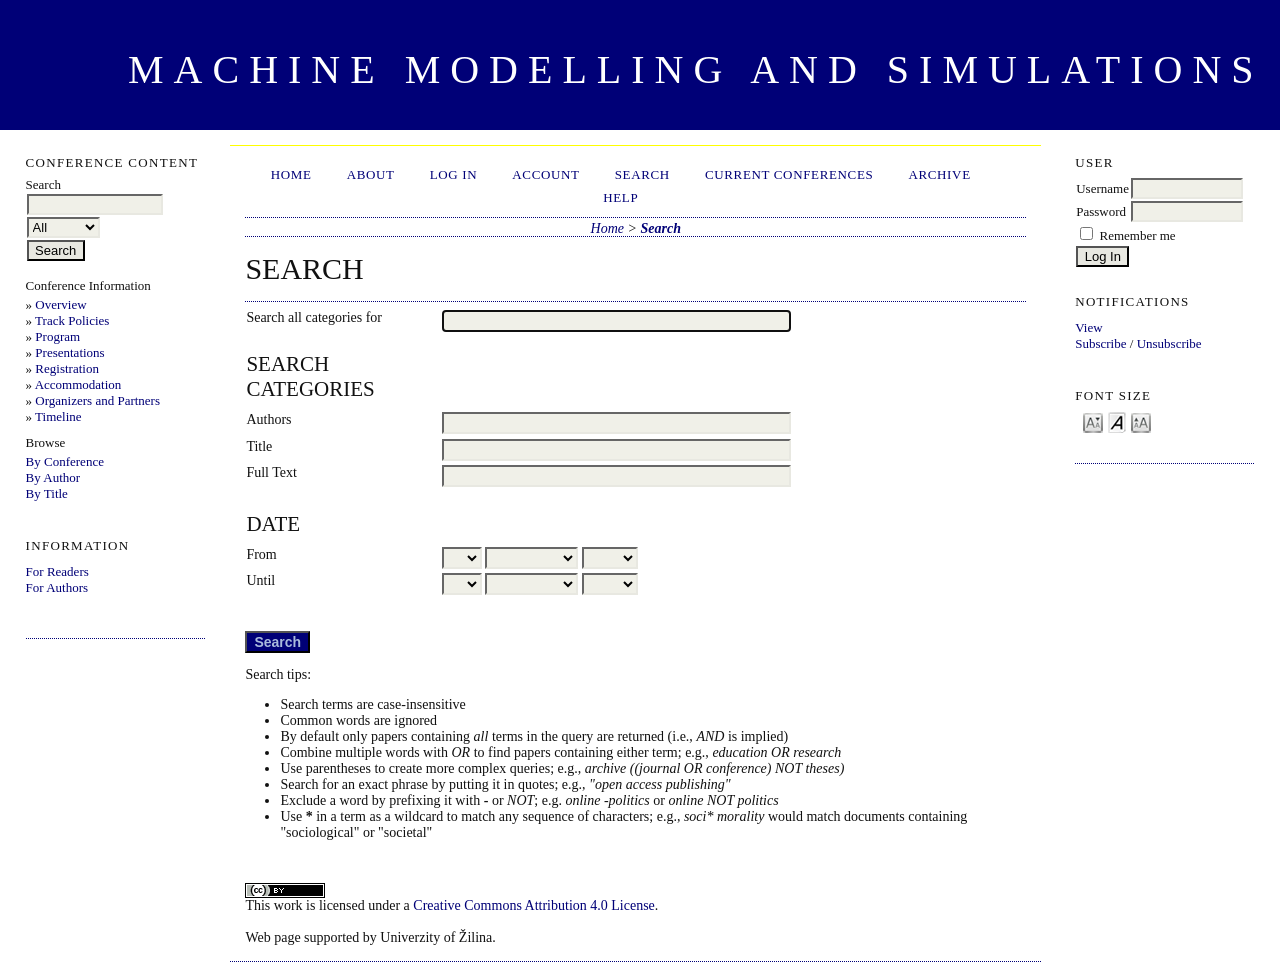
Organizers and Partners (97, 400)
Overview (60, 304)
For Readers (57, 571)
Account (545, 174)
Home (291, 174)
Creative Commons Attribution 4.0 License (533, 905)
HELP (620, 197)
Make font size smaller (1093, 421)
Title (259, 446)
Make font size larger (1141, 421)
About (371, 174)
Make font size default (1117, 421)
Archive (939, 174)
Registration (67, 368)
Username (1102, 188)
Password (1101, 211)
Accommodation (78, 384)
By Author (53, 477)
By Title (47, 493)
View (1088, 327)
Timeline (58, 416)
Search (642, 174)
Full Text (271, 472)
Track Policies (72, 320)
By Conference (65, 461)
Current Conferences (789, 174)
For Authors (57, 587)
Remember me (1137, 235)
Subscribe (1100, 343)
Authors (268, 419)
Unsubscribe (1169, 343)
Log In (454, 174)
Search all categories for (314, 317)
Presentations (69, 352)
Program (57, 336)
